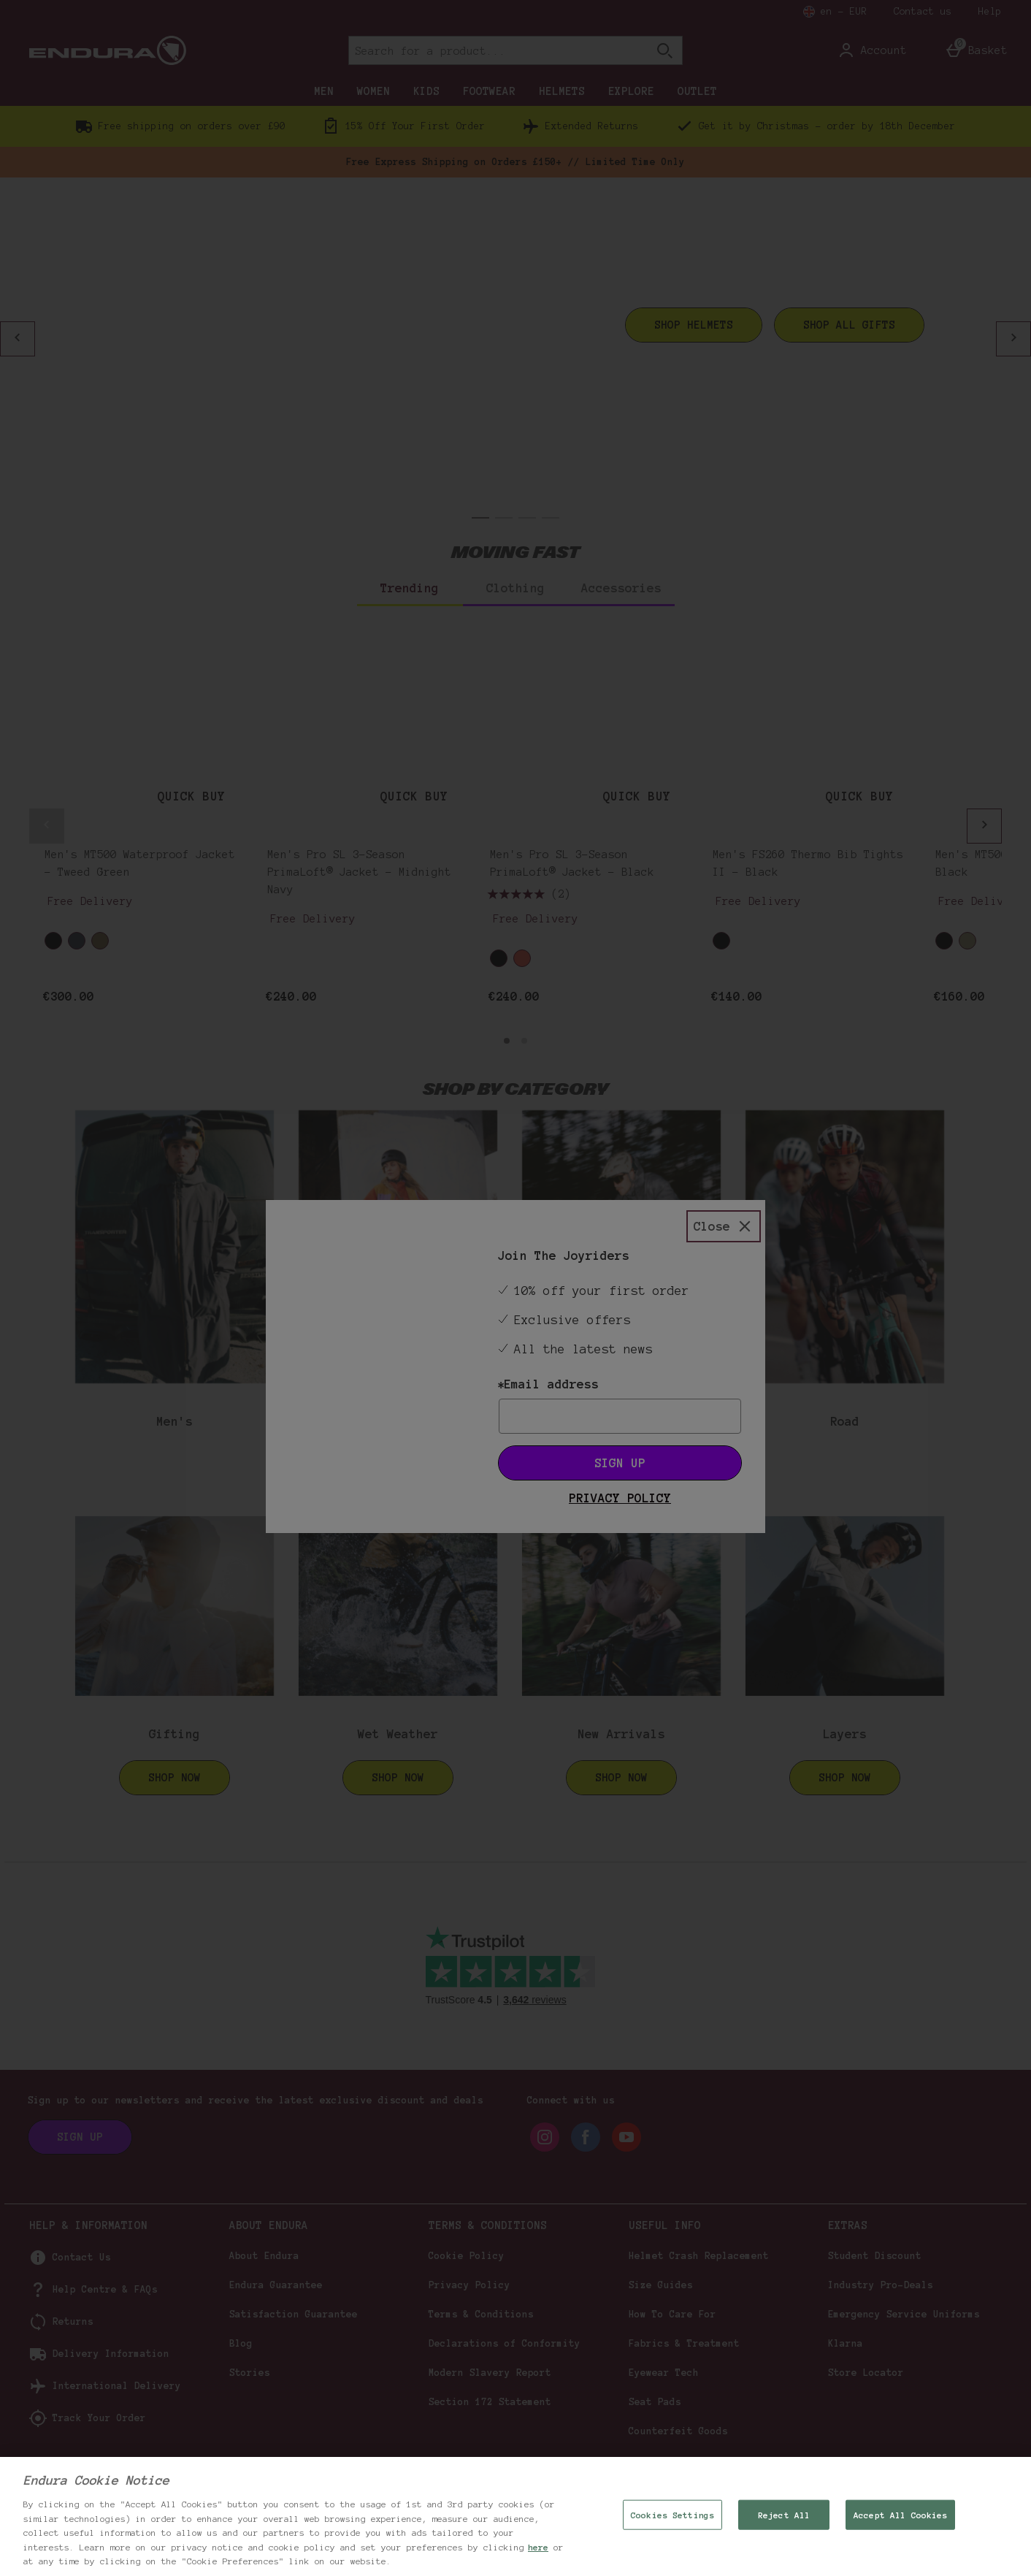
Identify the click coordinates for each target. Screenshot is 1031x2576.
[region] (515, 2516)
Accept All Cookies (900, 2514)
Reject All (784, 2514)
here (538, 2547)
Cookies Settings (672, 2514)
